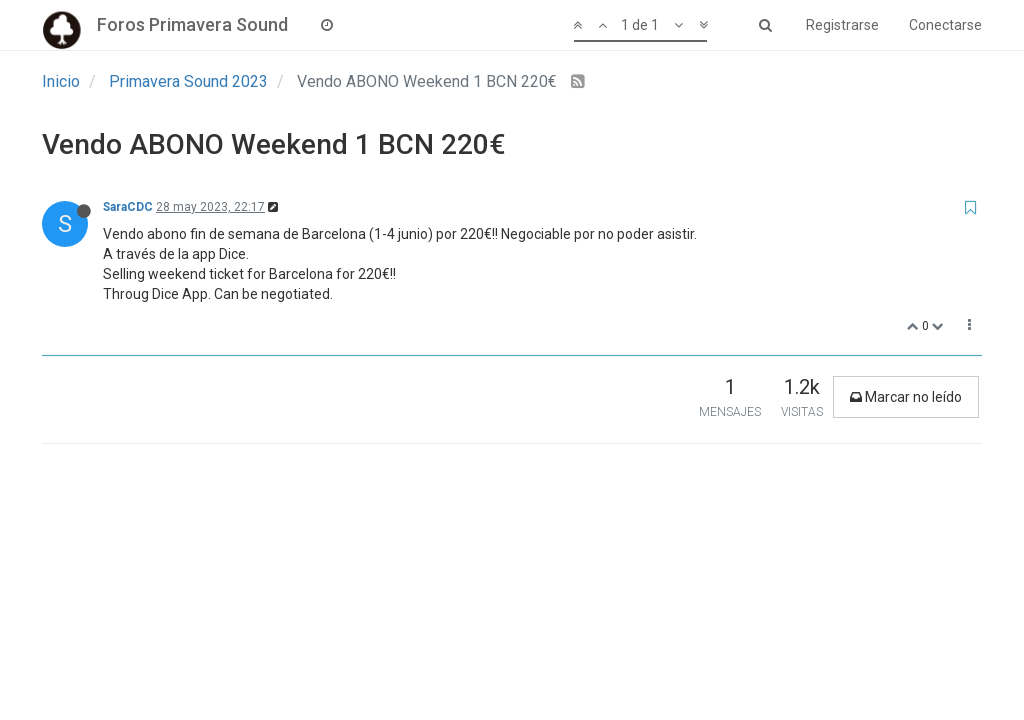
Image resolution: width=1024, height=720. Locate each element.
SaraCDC (128, 207)
